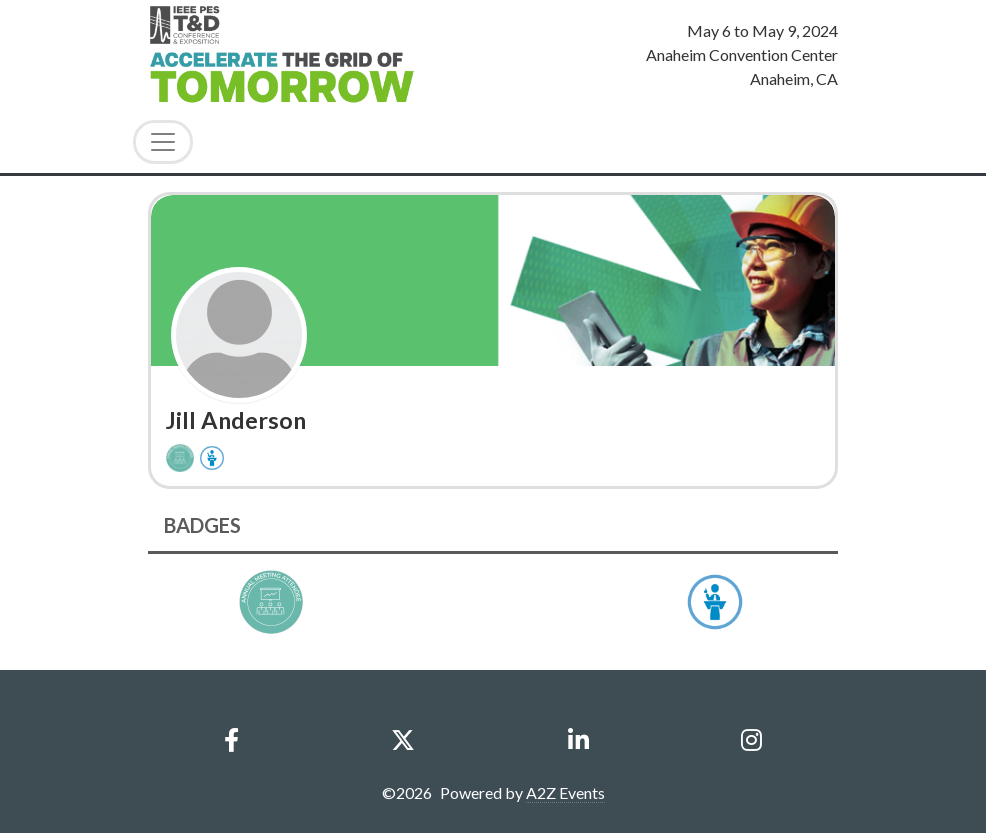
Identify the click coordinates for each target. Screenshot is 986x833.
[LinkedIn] (578, 740)
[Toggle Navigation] (163, 142)
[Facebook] (232, 740)
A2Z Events (565, 792)
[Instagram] (751, 740)
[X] (403, 740)
